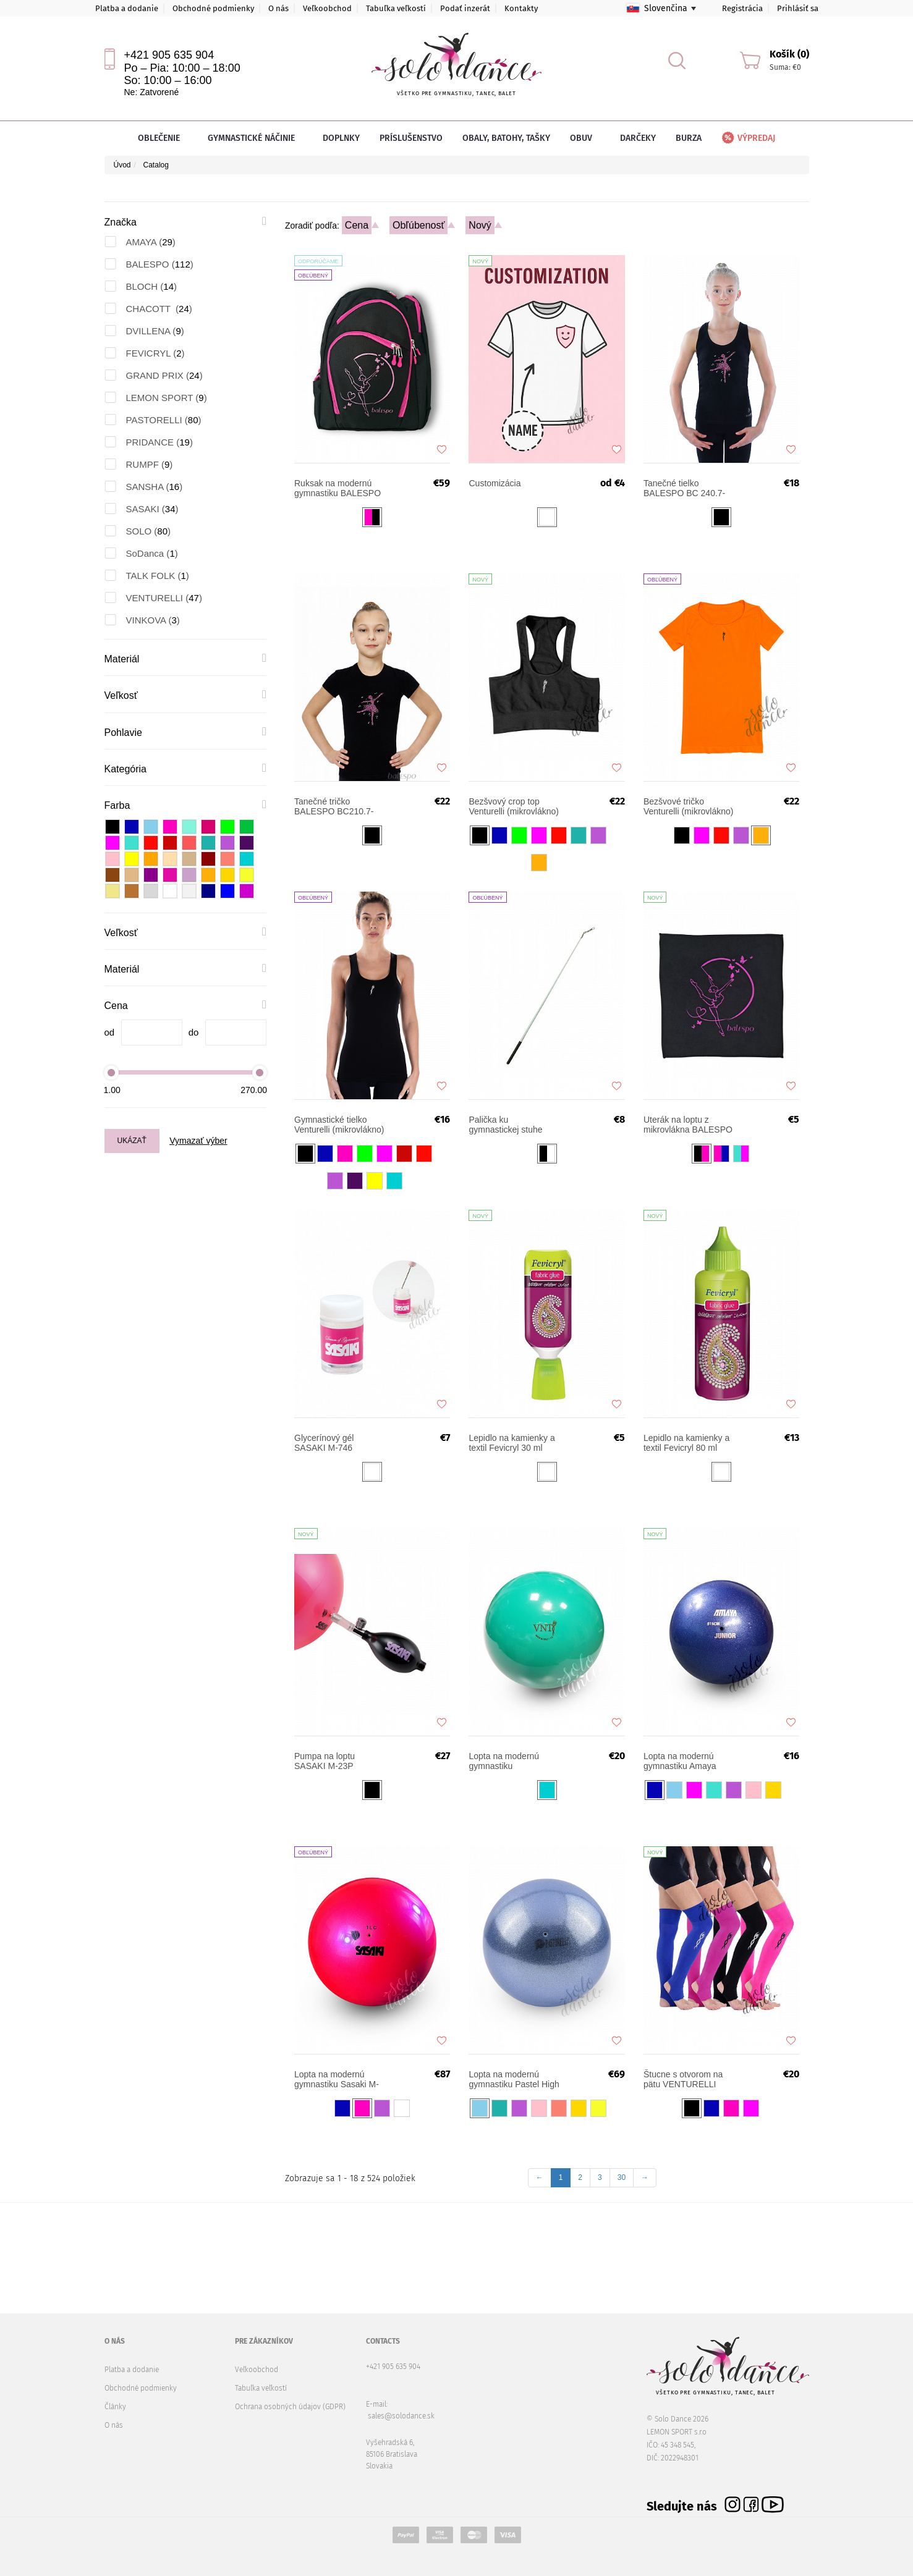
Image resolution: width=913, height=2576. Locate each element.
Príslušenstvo (411, 138)
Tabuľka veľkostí (396, 8)
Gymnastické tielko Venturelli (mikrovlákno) (339, 1124)
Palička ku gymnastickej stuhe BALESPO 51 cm (505, 1124)
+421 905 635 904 (169, 55)
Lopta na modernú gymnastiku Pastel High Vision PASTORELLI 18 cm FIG (514, 2079)
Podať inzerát (465, 8)
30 (622, 2177)
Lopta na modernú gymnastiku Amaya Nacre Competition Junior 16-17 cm (679, 1761)
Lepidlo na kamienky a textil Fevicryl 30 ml (511, 1443)
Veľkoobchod (327, 8)
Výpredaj (747, 138)
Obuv (585, 138)
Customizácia (494, 483)
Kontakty (521, 8)
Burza (689, 138)
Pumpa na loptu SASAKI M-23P (324, 1761)
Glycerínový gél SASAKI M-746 (324, 1443)
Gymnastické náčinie (255, 138)
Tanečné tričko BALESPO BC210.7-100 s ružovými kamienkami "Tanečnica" (333, 806)
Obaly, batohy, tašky (506, 138)
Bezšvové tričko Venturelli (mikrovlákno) (688, 806)
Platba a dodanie (126, 8)
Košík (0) (789, 54)
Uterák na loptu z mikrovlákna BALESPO (688, 1124)
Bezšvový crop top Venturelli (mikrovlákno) (514, 806)
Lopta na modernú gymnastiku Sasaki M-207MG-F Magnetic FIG (336, 2079)
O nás (278, 8)
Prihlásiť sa (797, 8)
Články (115, 2406)
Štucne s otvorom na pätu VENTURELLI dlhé (683, 2079)
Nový (480, 225)
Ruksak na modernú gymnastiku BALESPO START (337, 488)
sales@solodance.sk (401, 2416)
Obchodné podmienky (213, 8)
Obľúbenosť (419, 225)
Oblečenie (163, 138)
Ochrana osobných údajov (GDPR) (290, 2406)
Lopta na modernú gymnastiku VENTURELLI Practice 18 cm (512, 1761)
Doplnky (341, 138)
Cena (356, 225)
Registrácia (742, 8)
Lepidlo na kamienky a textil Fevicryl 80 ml (686, 1443)
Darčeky (638, 138)
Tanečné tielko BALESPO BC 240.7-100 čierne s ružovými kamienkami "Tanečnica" (685, 488)
